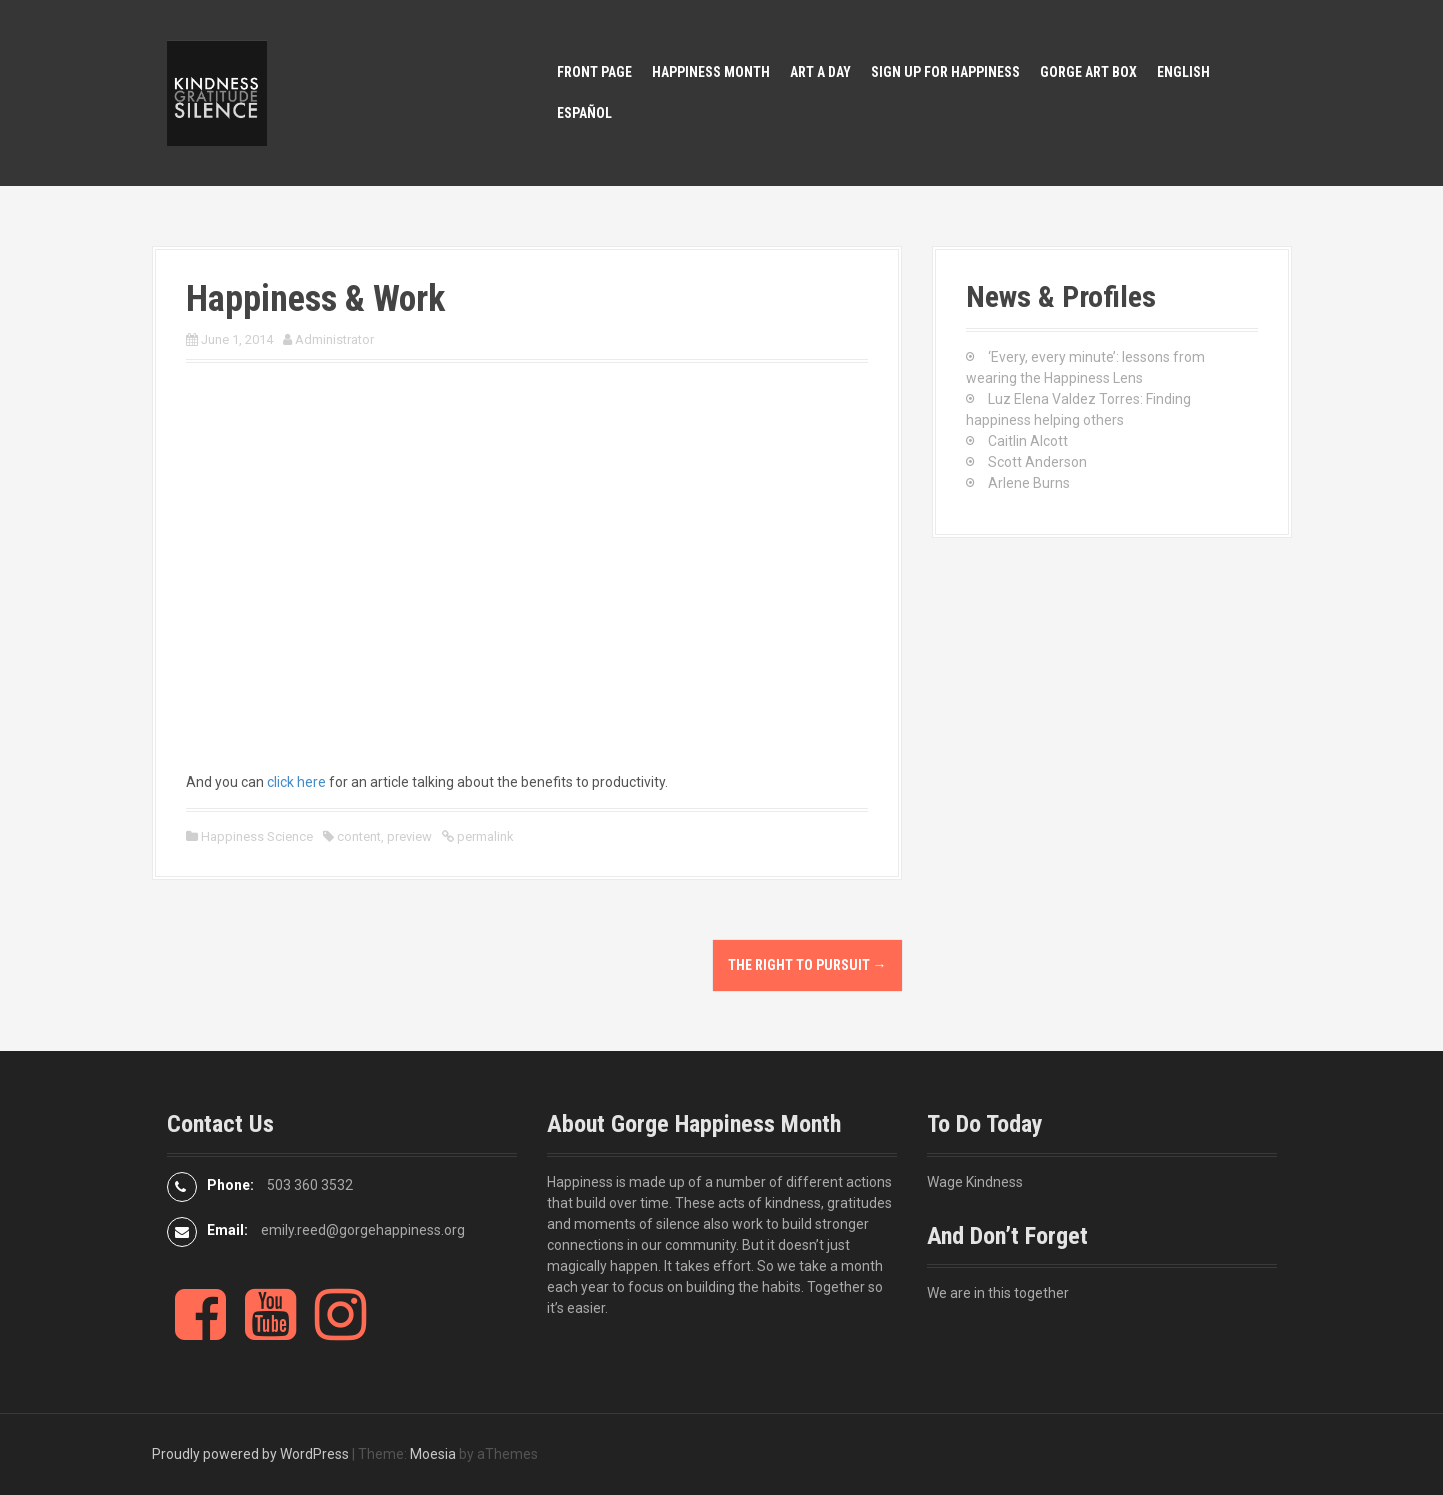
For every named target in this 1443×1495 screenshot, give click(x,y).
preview (409, 836)
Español (584, 113)
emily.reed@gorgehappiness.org (363, 1230)
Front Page (594, 72)
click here (296, 782)
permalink (484, 836)
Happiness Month (711, 72)
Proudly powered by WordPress (250, 1454)
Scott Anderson (1037, 462)
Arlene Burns (1029, 483)
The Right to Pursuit (807, 965)
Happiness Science (257, 836)
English (1183, 72)
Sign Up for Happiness (945, 72)
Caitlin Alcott (1028, 441)
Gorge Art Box (1088, 72)
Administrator (334, 339)
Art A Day (820, 72)
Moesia (433, 1454)
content (359, 836)
